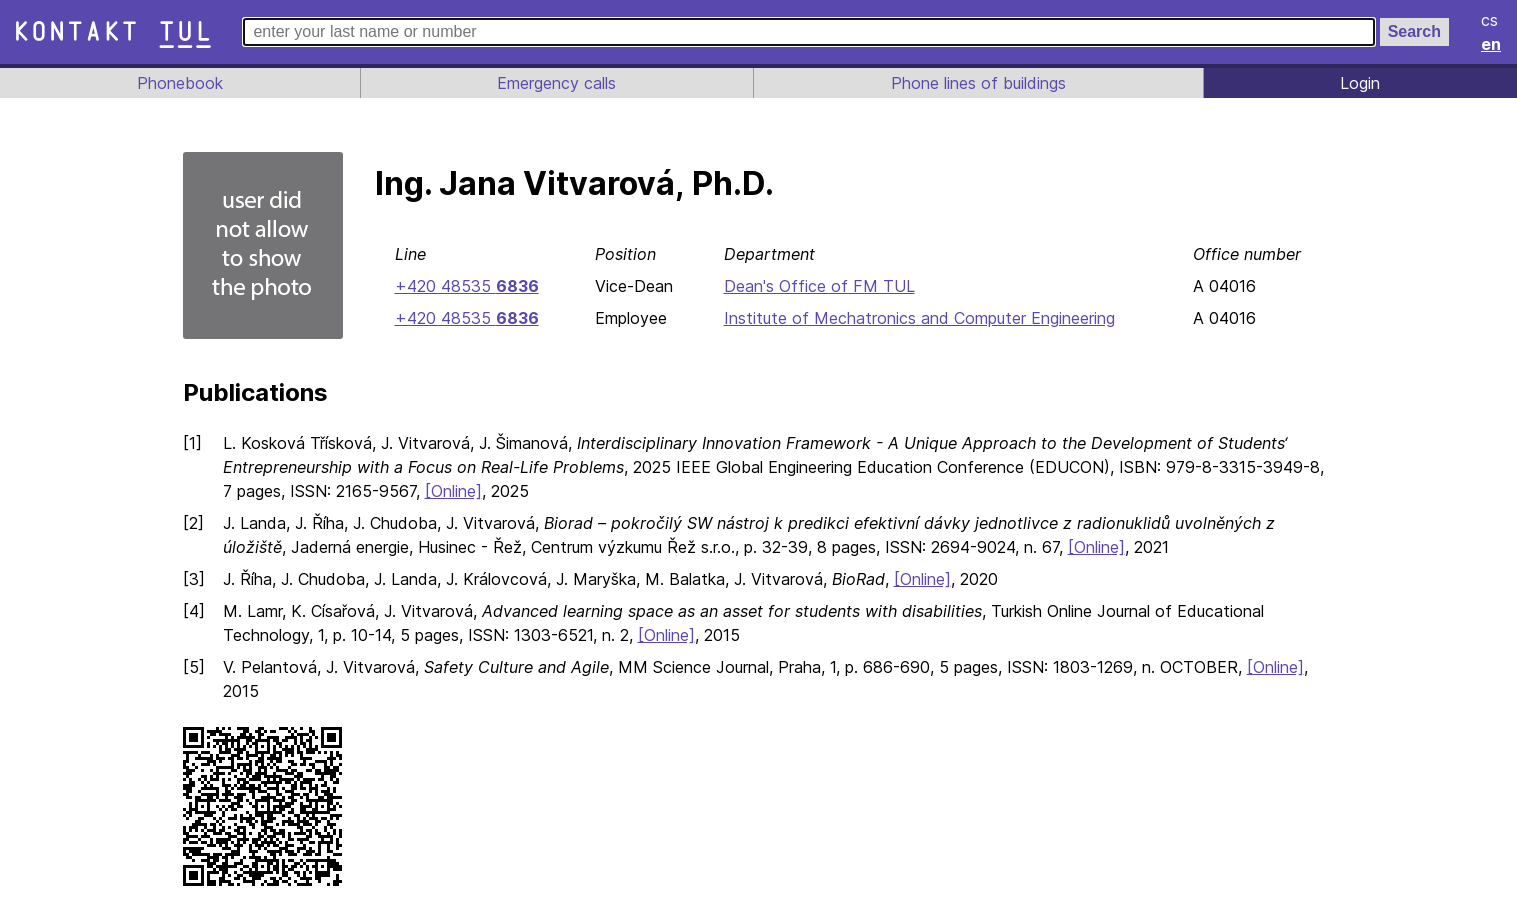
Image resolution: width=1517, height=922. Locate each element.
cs (1491, 20)
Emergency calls (555, 83)
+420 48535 (465, 286)
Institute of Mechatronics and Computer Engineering (918, 318)
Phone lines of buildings (978, 83)
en (1492, 44)
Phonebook (178, 83)
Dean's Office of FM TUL (814, 286)
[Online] (456, 491)
